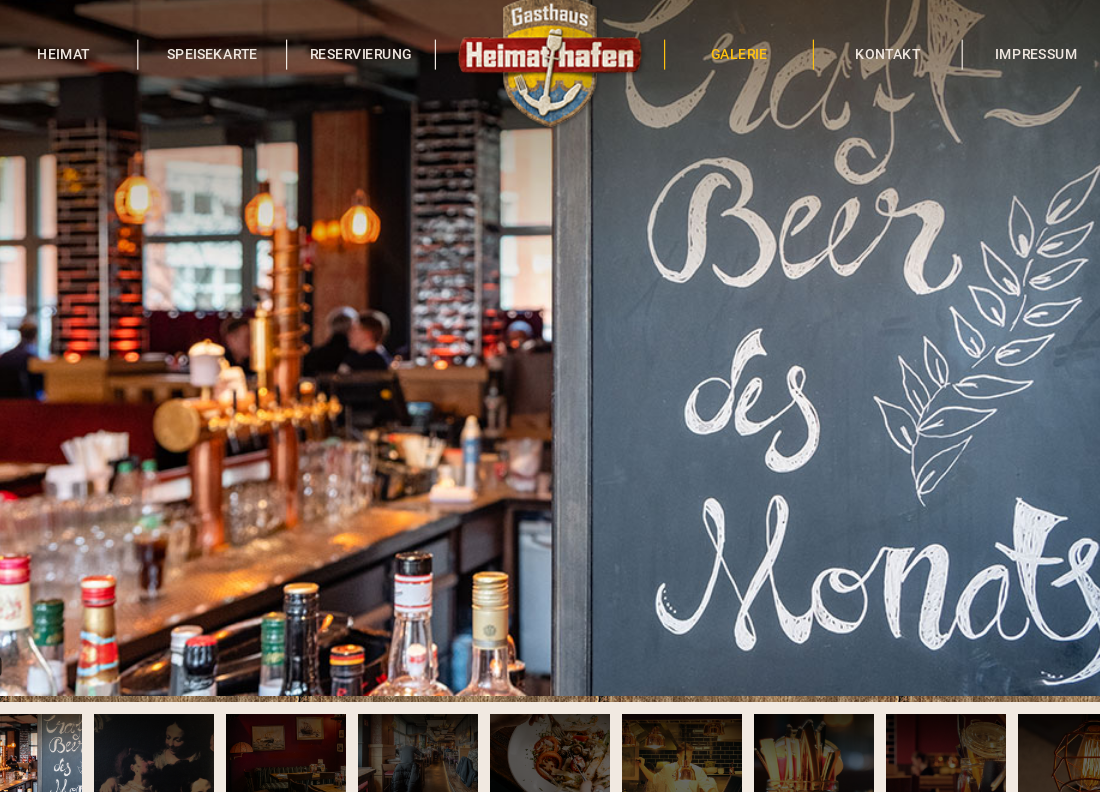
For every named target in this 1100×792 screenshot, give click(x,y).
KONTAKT (887, 54)
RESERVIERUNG (361, 54)
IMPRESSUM (1036, 54)
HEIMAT (63, 54)
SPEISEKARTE (212, 54)
